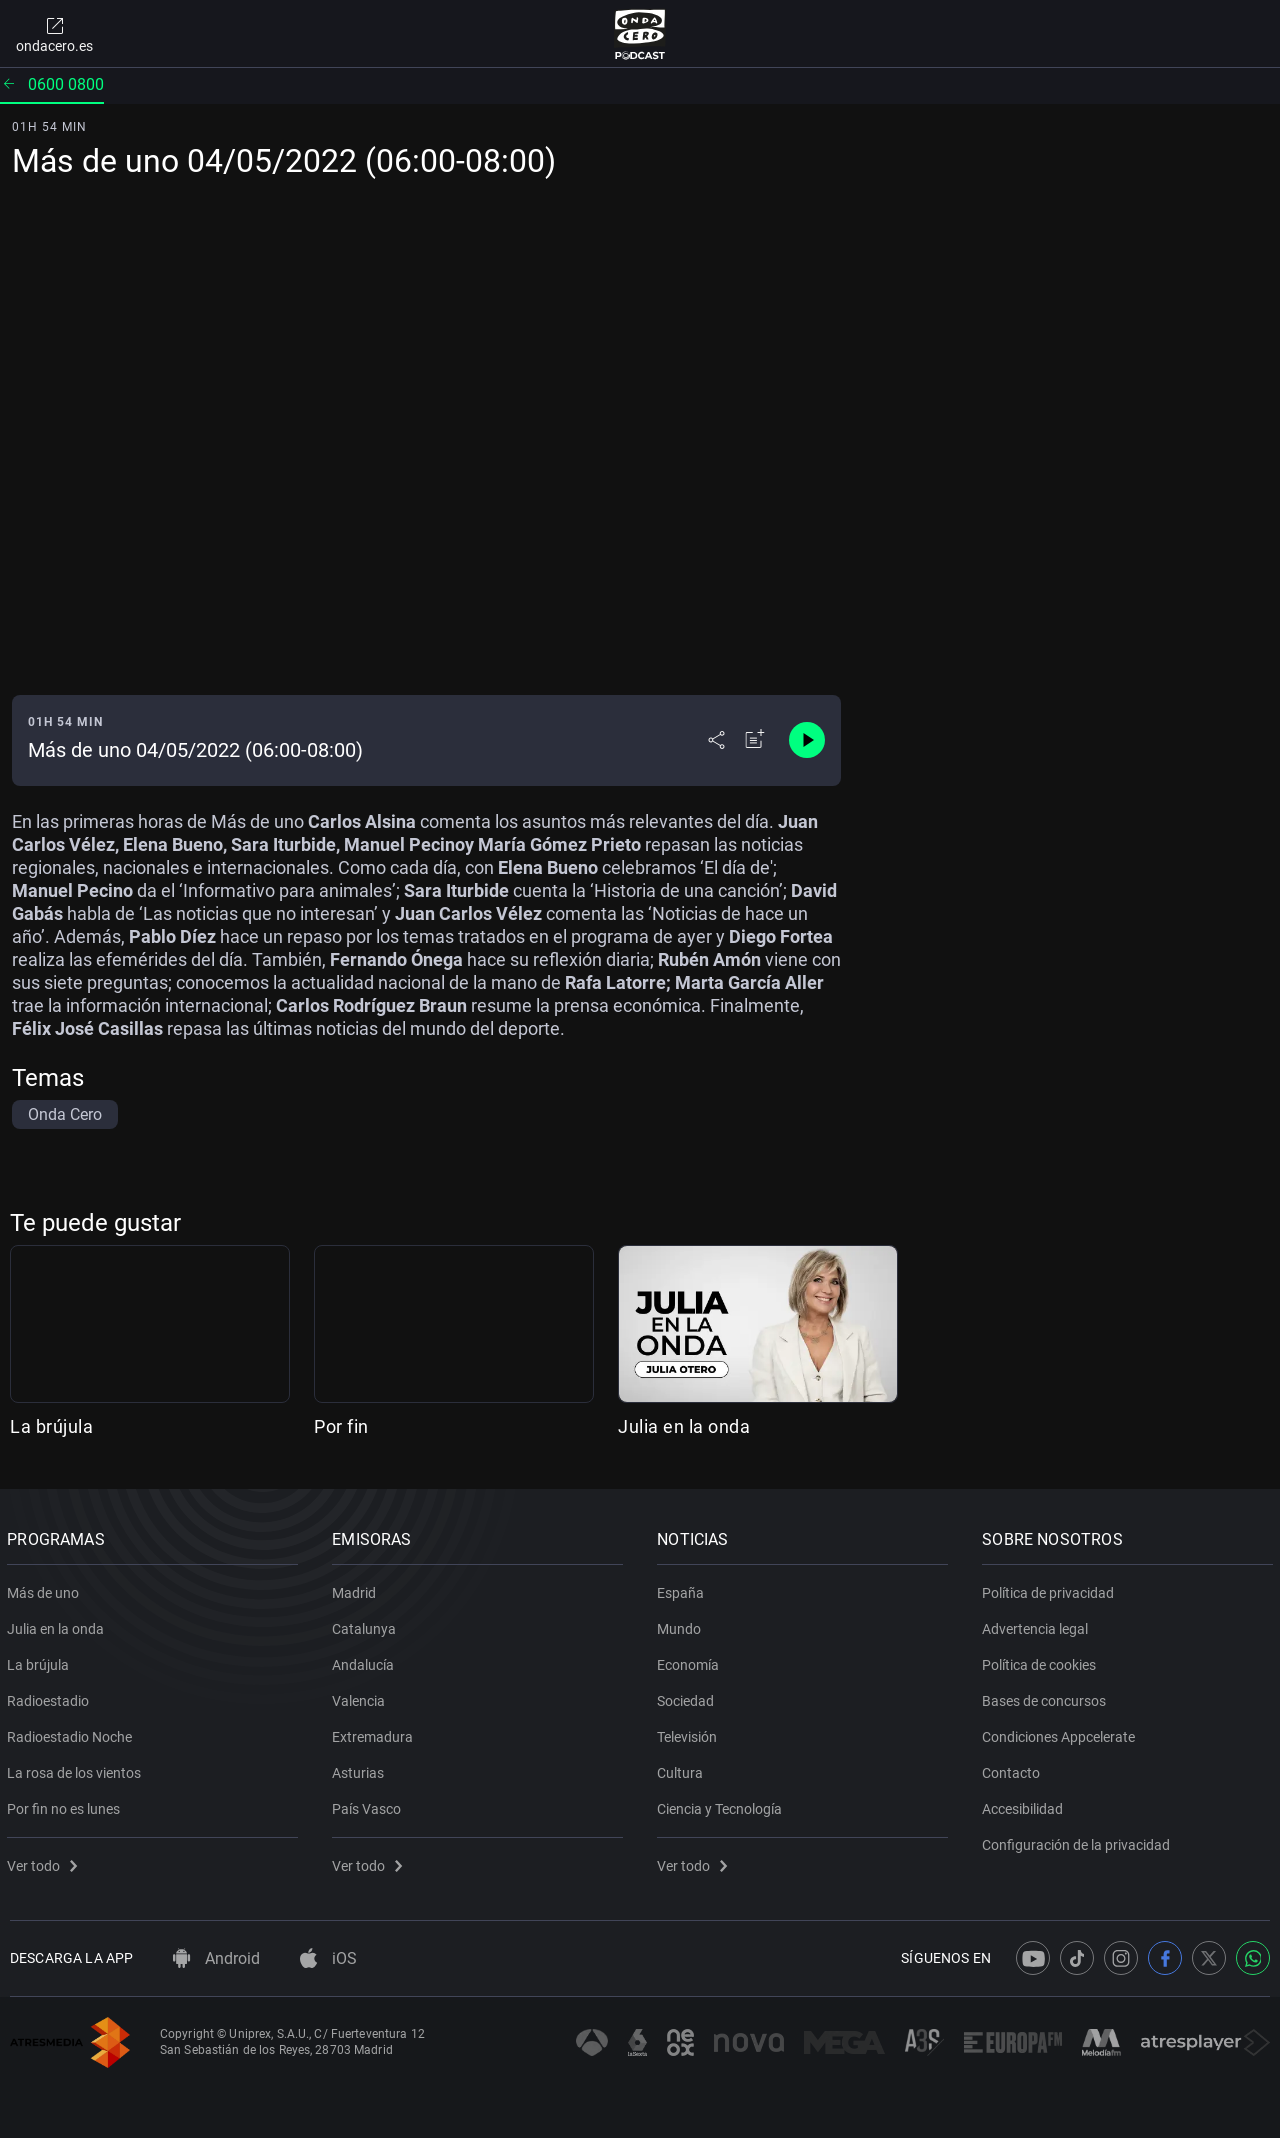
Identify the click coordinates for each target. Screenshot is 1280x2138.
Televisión (690, 1733)
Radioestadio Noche (72, 1733)
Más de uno (46, 1589)
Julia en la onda (684, 1426)
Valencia (361, 1697)
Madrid (357, 1589)
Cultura (683, 1769)
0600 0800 (52, 84)
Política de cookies (1042, 1661)
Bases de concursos (1047, 1697)
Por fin (341, 1426)
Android (216, 1958)
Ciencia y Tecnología (722, 1805)
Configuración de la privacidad (1079, 1841)
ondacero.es (54, 34)
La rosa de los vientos (77, 1769)
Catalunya (367, 1625)
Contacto (1014, 1769)
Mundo (682, 1625)
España (683, 1589)
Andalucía (366, 1661)
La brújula (51, 1426)
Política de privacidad (1051, 1589)
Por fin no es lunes (66, 1805)
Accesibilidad (1025, 1805)
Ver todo (45, 1862)
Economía (691, 1661)
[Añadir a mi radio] (755, 740)
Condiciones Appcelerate (1061, 1733)
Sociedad (688, 1697)
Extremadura (375, 1733)
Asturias (361, 1769)
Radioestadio (51, 1697)
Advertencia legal (1038, 1625)
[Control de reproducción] (807, 740)
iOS (328, 1958)
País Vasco (369, 1805)
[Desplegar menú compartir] (716, 740)
